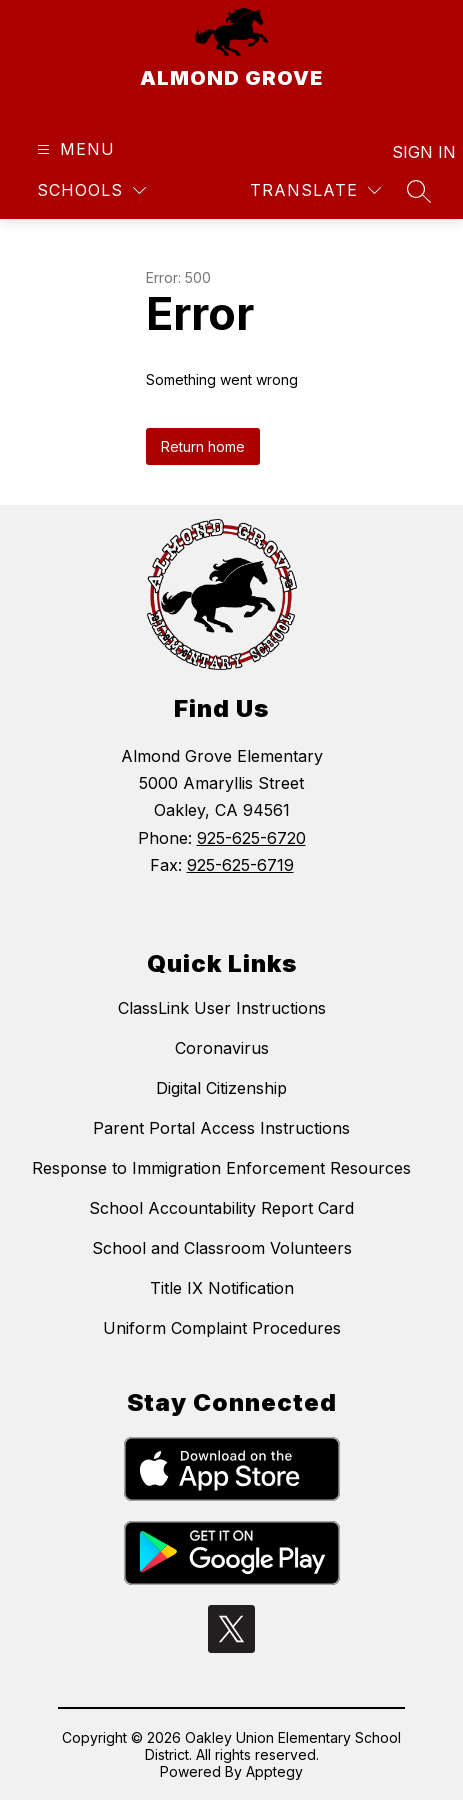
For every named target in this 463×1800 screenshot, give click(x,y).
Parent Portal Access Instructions (221, 1128)
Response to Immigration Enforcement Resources (221, 1168)
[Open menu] (73, 149)
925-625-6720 (251, 838)
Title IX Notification (222, 1288)
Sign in (411, 152)
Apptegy (274, 1771)
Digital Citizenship (221, 1088)
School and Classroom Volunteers (222, 1248)
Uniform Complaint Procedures (222, 1328)
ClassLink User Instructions (222, 1008)
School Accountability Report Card (221, 1208)
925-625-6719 (240, 865)
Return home (203, 446)
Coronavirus (222, 1048)
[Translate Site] (315, 190)
